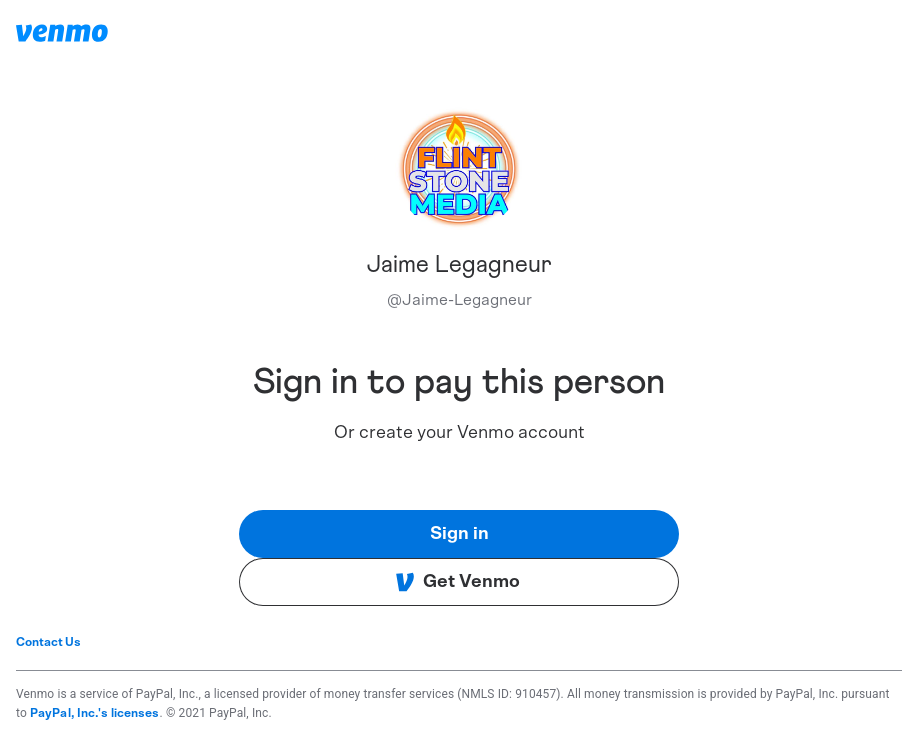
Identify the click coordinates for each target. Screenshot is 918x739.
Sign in (459, 534)
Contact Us (48, 642)
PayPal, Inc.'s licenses (95, 713)
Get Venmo (457, 582)
